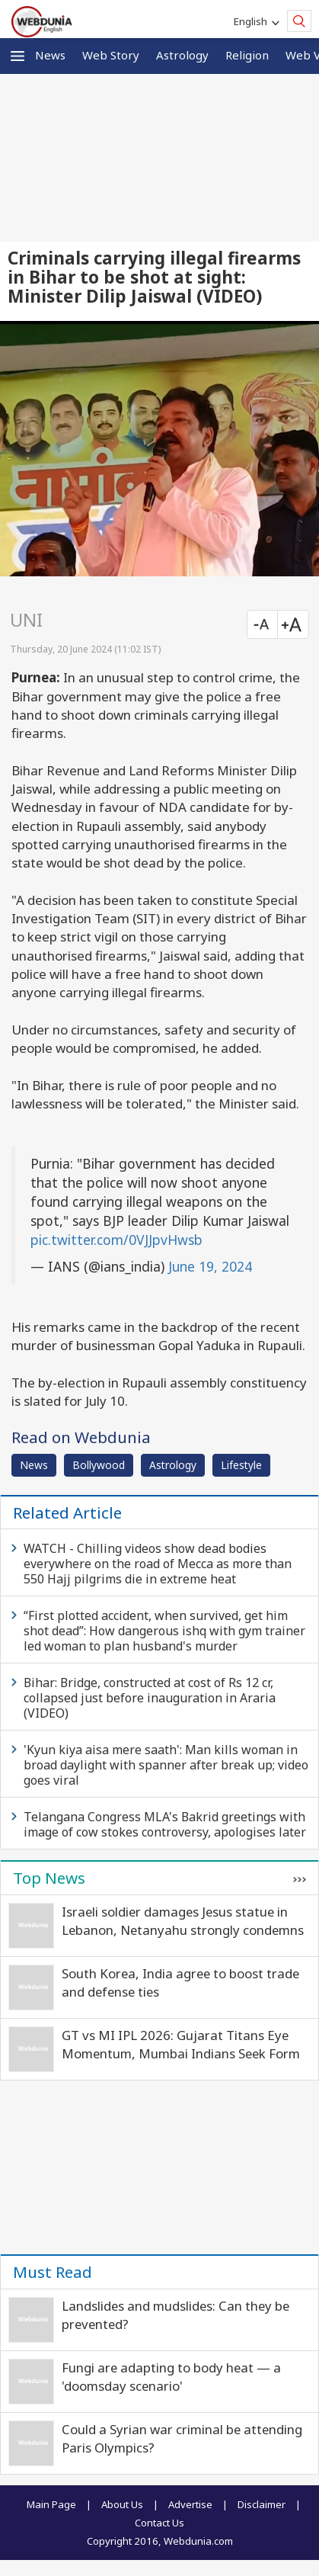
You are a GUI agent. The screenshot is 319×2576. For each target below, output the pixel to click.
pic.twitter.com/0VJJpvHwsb (116, 1239)
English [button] (253, 21)
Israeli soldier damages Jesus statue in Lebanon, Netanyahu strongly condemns (183, 1921)
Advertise (190, 2504)
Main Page (51, 2504)
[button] (17, 56)
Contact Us (159, 2522)
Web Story (110, 55)
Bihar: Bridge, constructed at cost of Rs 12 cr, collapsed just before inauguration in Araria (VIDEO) (150, 1697)
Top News (49, 1877)
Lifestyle (241, 1465)
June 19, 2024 (210, 1266)
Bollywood (98, 1465)
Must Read (52, 2271)
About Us (122, 2504)
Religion (247, 55)
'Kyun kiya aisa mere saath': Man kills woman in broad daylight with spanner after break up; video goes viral (166, 1764)
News (50, 55)
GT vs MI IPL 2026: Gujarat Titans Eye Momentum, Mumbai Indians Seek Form (181, 2044)
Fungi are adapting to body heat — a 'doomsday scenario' (171, 2377)
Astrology (182, 55)
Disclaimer (262, 2504)
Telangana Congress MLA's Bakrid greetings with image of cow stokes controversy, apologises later (165, 1824)
